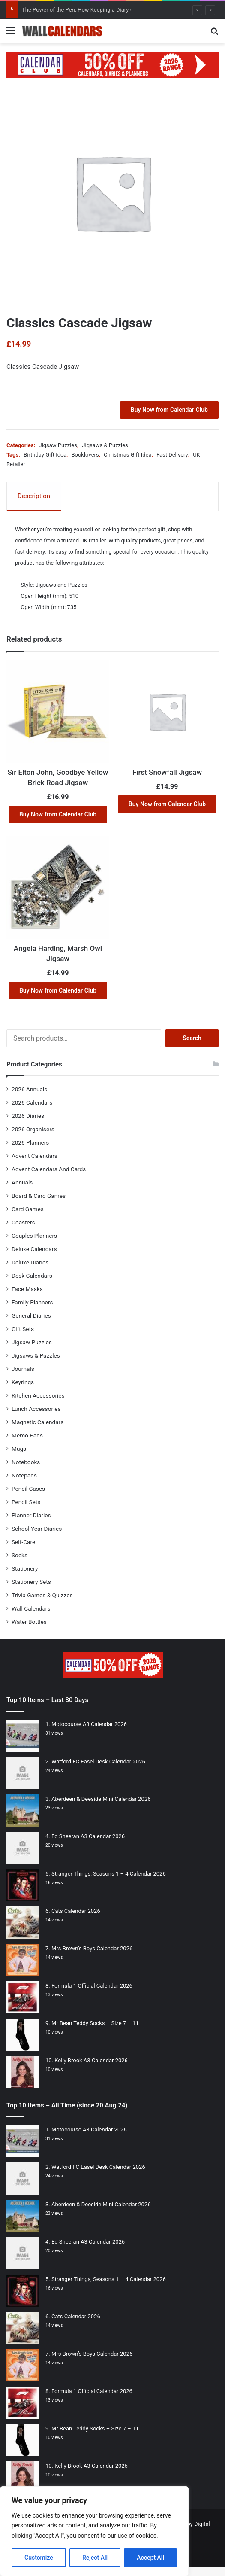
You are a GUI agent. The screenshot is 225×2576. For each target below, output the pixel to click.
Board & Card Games (39, 1195)
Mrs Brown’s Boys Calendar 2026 (91, 1948)
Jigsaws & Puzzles (105, 445)
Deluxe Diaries (30, 1262)
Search (192, 1038)
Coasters (23, 1222)
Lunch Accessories (36, 1408)
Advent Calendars (34, 1155)
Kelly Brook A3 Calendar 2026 (91, 2060)
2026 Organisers (33, 1129)
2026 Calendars (32, 1102)
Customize (38, 2557)
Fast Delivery (172, 454)
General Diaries (31, 1315)
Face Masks (27, 1288)
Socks (19, 1555)
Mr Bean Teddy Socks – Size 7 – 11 (95, 2023)
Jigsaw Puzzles (58, 445)
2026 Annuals (29, 1089)
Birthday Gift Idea (45, 454)
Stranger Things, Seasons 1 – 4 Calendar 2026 (108, 1873)
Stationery (25, 1568)
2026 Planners (30, 1142)
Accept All (150, 2557)
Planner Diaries (31, 1515)
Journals (23, 1368)
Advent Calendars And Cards (49, 1169)
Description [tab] (34, 496)
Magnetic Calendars (37, 1422)
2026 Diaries (28, 1115)
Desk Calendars (32, 1275)
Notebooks (26, 1462)
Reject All (95, 2557)
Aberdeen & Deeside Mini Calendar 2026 (101, 1799)
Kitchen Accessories (38, 1395)
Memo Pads (27, 1435)
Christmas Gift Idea (127, 454)
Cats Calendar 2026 (75, 1911)
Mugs (19, 1448)
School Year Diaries (37, 1528)
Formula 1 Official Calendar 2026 (91, 1985)
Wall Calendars (31, 1608)
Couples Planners (34, 1235)
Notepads (24, 1475)
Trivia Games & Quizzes (42, 1595)
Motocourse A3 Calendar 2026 (89, 1724)
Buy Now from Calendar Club (169, 409)
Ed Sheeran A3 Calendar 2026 (88, 1836)
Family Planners (32, 1302)
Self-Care (23, 1541)
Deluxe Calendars (34, 1248)
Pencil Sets (26, 1501)
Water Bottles (29, 1621)
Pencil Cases (28, 1488)
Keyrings (23, 1382)
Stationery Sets (31, 1581)
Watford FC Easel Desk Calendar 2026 (98, 1761)
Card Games (28, 1209)
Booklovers (85, 454)
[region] (94, 2531)
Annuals (22, 1182)
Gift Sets (23, 1328)
